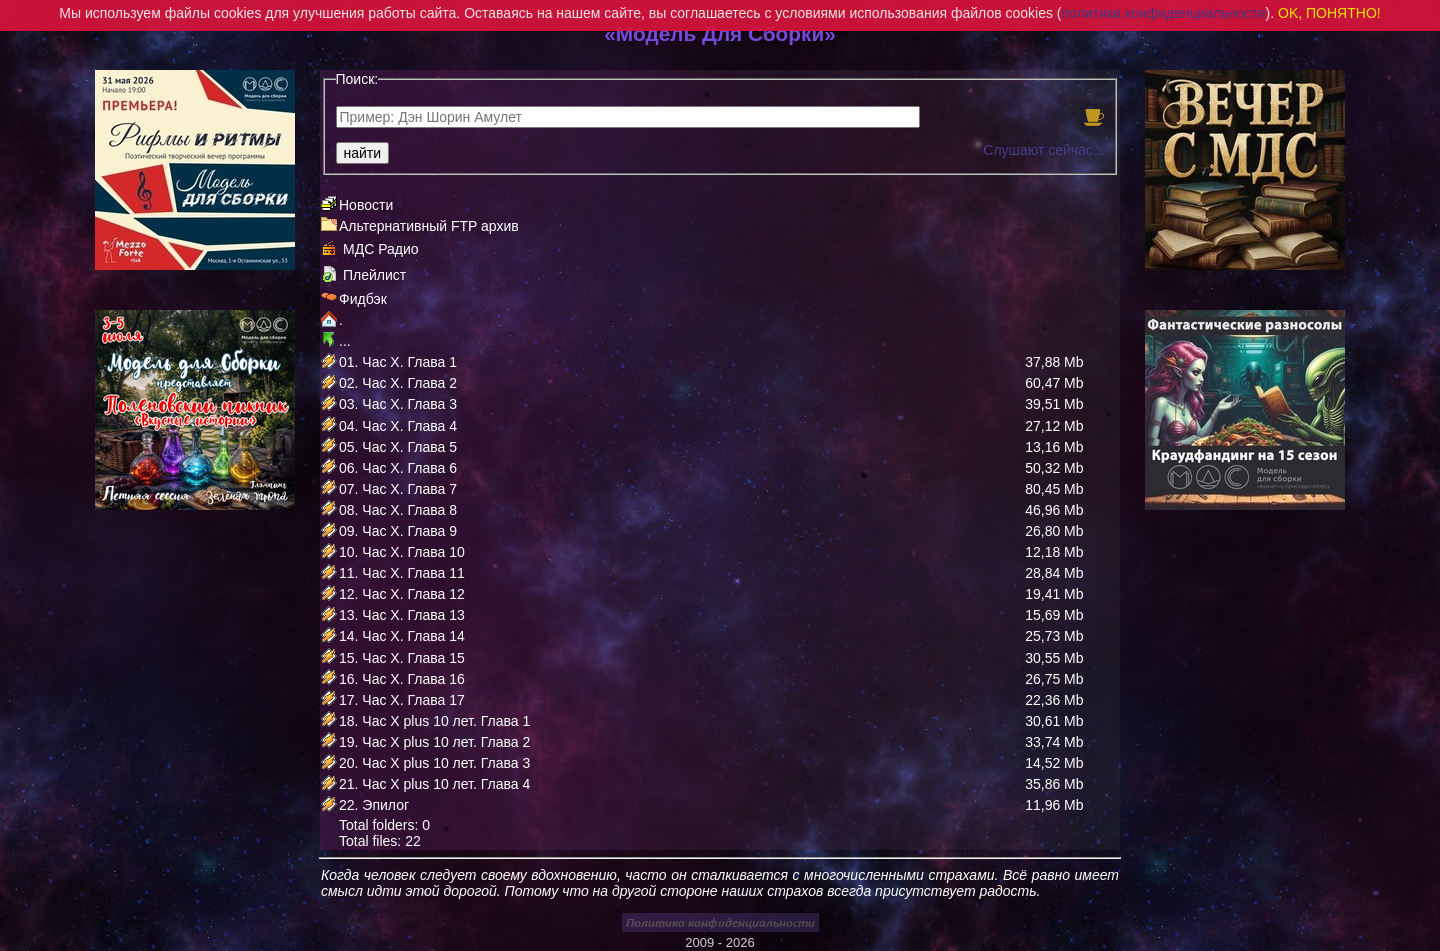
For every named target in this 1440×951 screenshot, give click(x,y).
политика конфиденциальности (1164, 13)
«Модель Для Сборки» (720, 33)
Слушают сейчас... (1043, 150)
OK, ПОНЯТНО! (1329, 13)
